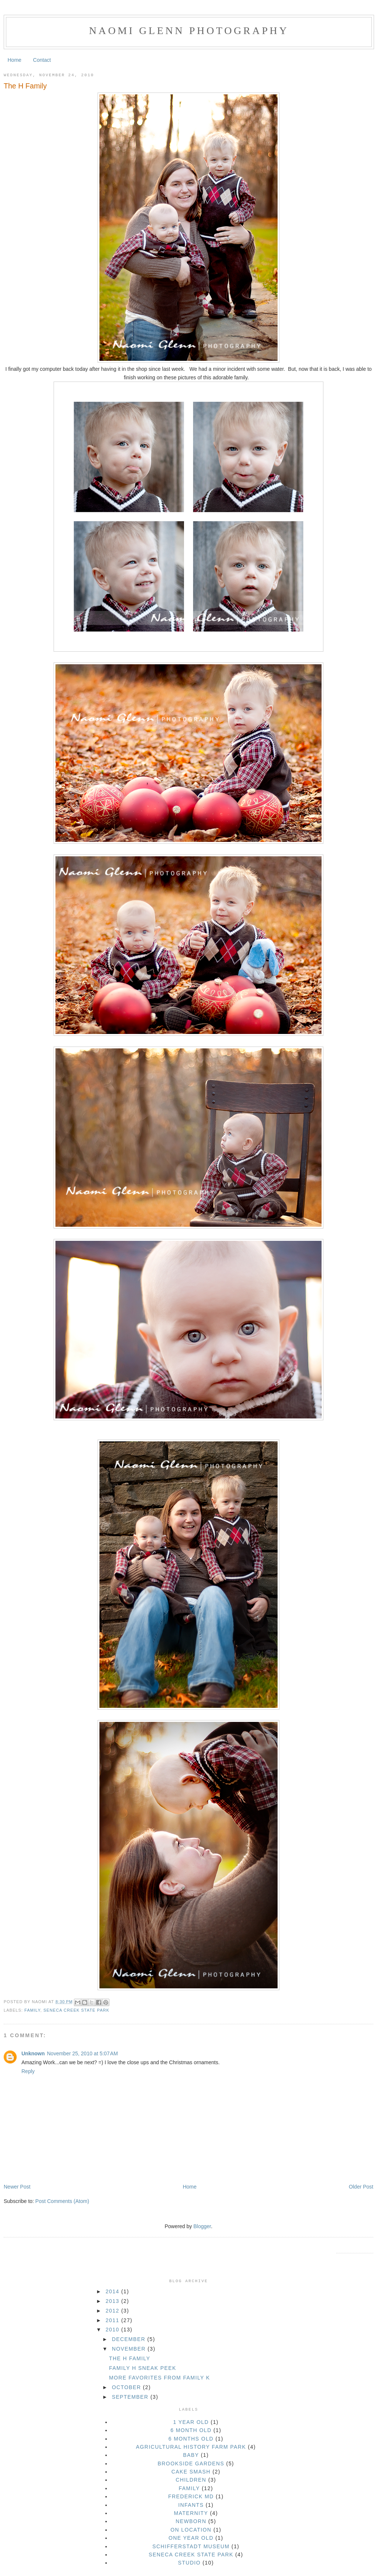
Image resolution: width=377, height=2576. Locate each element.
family (32, 2010)
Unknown (33, 2053)
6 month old (190, 2430)
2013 (113, 2301)
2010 (113, 2329)
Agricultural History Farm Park (191, 2447)
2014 (113, 2291)
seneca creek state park (76, 2010)
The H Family (25, 86)
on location (190, 2530)
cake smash (191, 2472)
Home (14, 60)
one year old (191, 2538)
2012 (113, 2311)
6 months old (191, 2439)
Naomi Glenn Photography (189, 30)
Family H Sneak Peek (142, 2368)
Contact (42, 60)
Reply (28, 2071)
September (131, 2397)
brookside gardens (191, 2463)
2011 (113, 2320)
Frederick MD (191, 2496)
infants (191, 2505)
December (129, 2339)
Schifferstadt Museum (191, 2546)
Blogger (202, 2226)
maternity (191, 2513)
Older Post (361, 2187)
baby (191, 2455)
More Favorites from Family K (159, 2378)
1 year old (191, 2422)
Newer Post (17, 2187)
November (130, 2349)
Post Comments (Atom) (62, 2201)
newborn (191, 2521)
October (127, 2387)
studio (189, 2563)
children (191, 2480)
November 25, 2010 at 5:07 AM (82, 2053)
